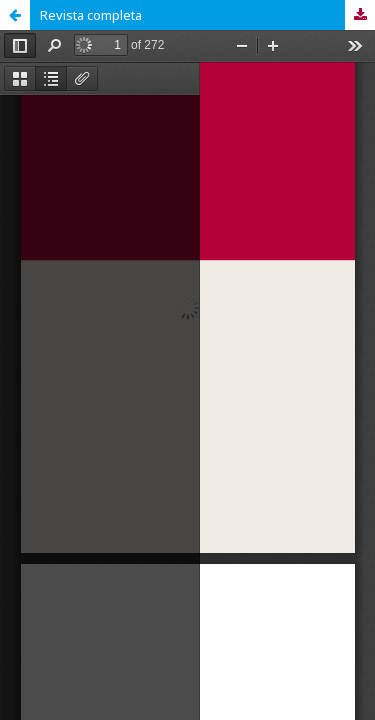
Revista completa (91, 15)
